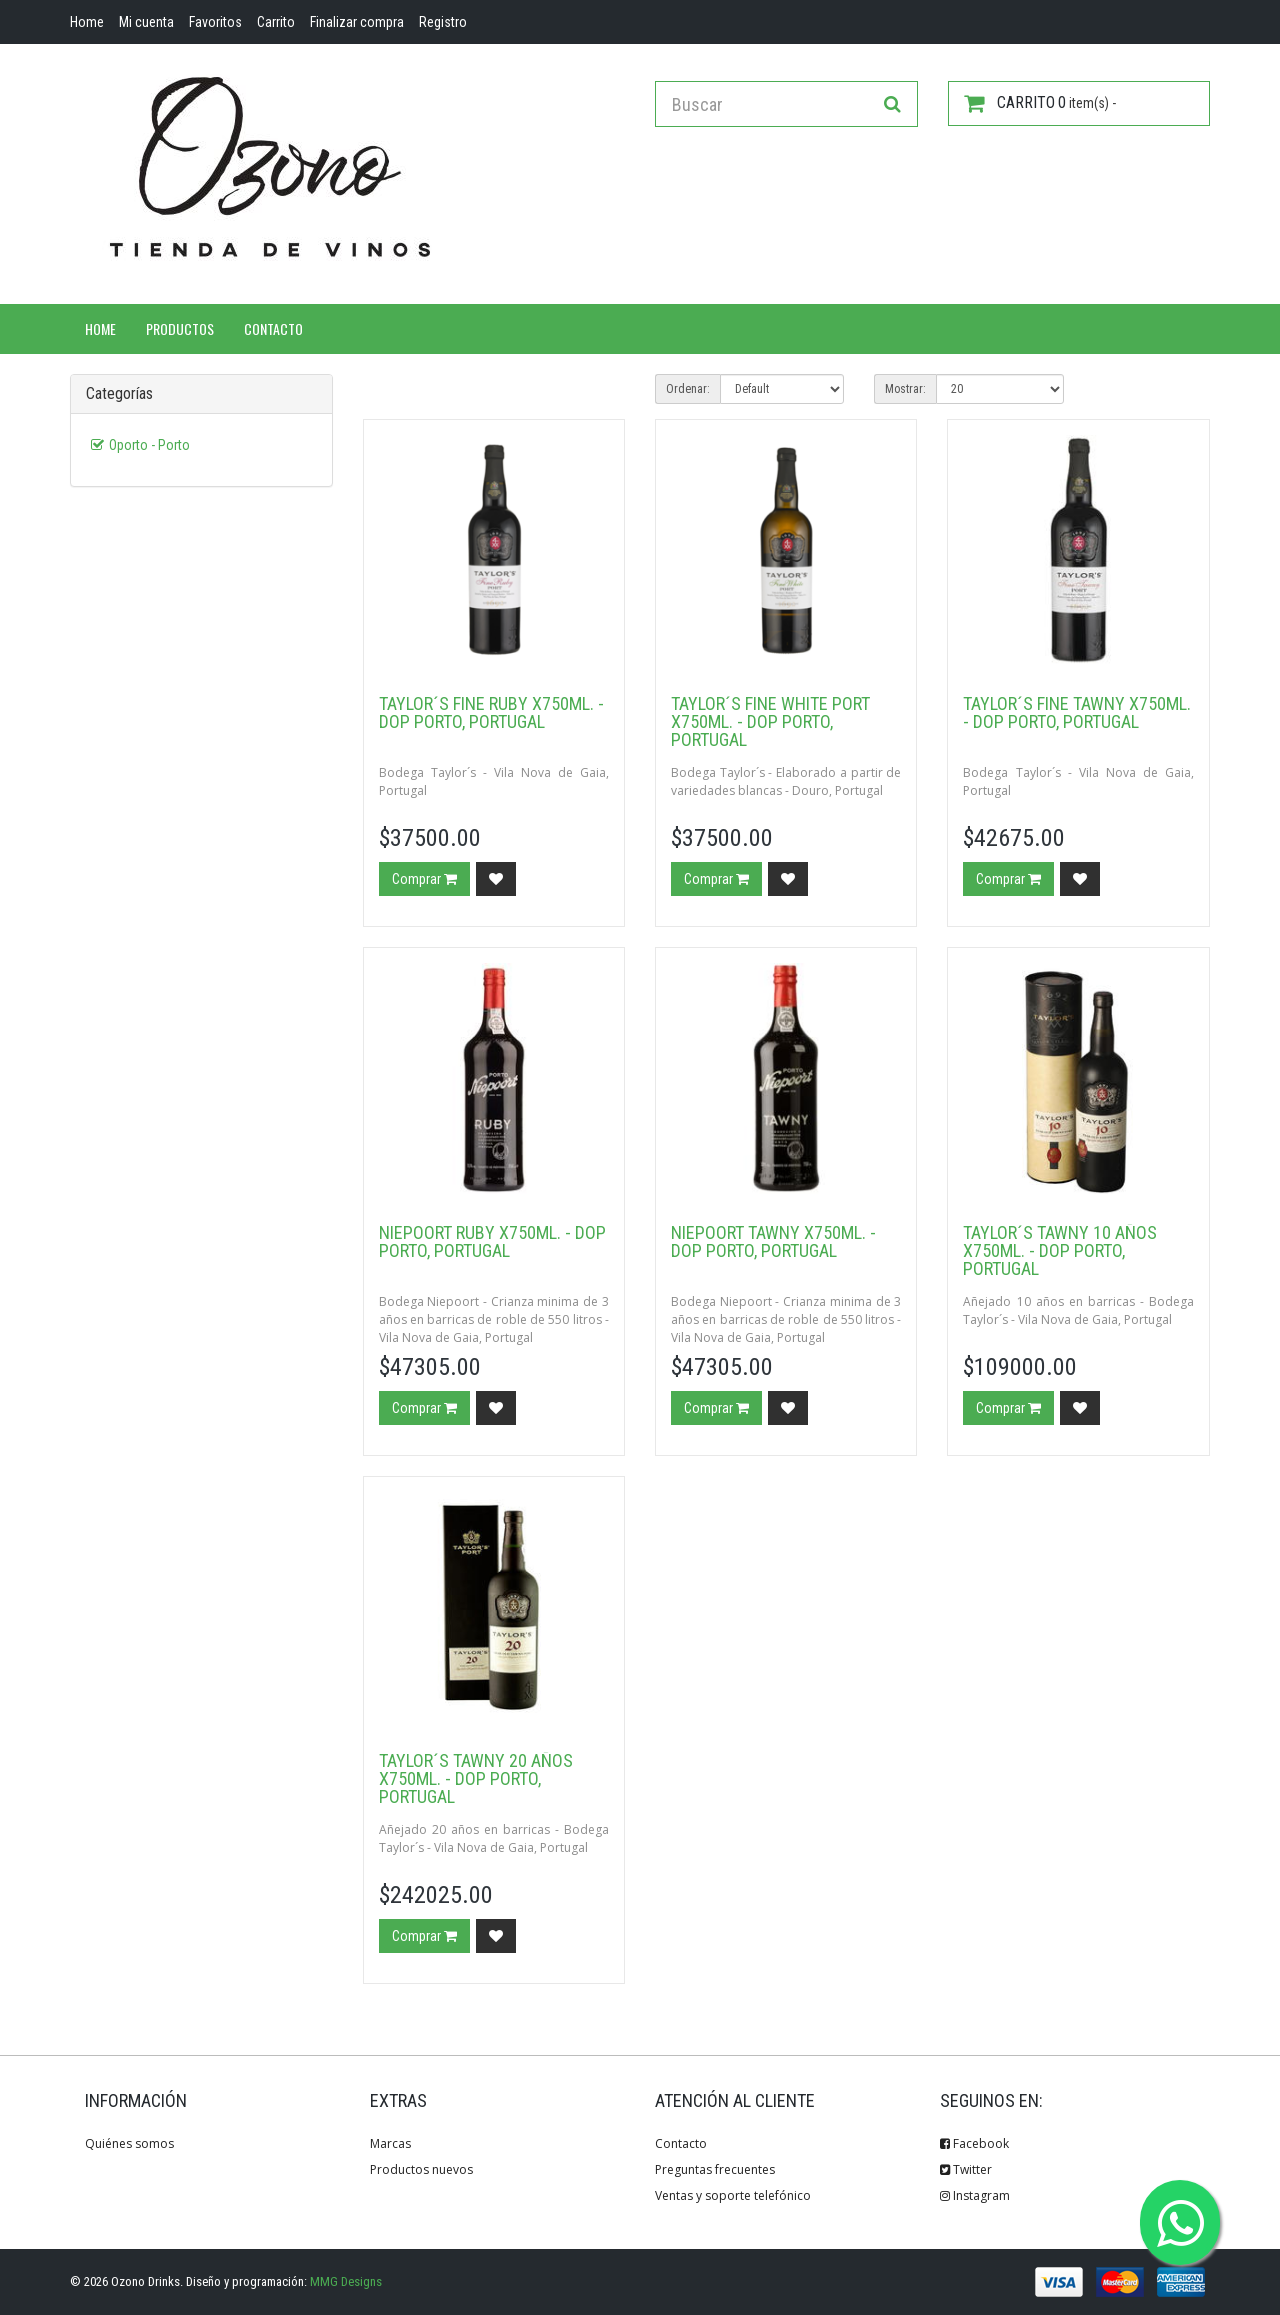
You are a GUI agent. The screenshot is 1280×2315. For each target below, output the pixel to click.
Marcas (390, 2143)
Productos (180, 328)
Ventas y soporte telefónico (733, 2195)
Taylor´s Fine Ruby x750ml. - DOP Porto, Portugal (491, 712)
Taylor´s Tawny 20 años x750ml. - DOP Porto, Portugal (476, 1778)
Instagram (975, 2195)
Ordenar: (688, 389)
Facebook (974, 2143)
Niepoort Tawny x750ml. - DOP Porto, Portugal (773, 1241)
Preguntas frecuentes (715, 2169)
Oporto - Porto (149, 445)
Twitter (966, 2169)
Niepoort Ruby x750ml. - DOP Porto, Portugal (492, 1241)
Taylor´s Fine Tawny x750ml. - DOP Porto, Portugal (1077, 712)
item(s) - (1040, 103)
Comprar (424, 879)
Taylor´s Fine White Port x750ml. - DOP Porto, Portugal (770, 721)
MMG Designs (346, 2281)
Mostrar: (905, 389)
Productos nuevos (421, 2169)
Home (100, 328)
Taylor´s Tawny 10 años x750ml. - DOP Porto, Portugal (1060, 1250)
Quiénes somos (129, 2143)
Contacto (273, 328)
